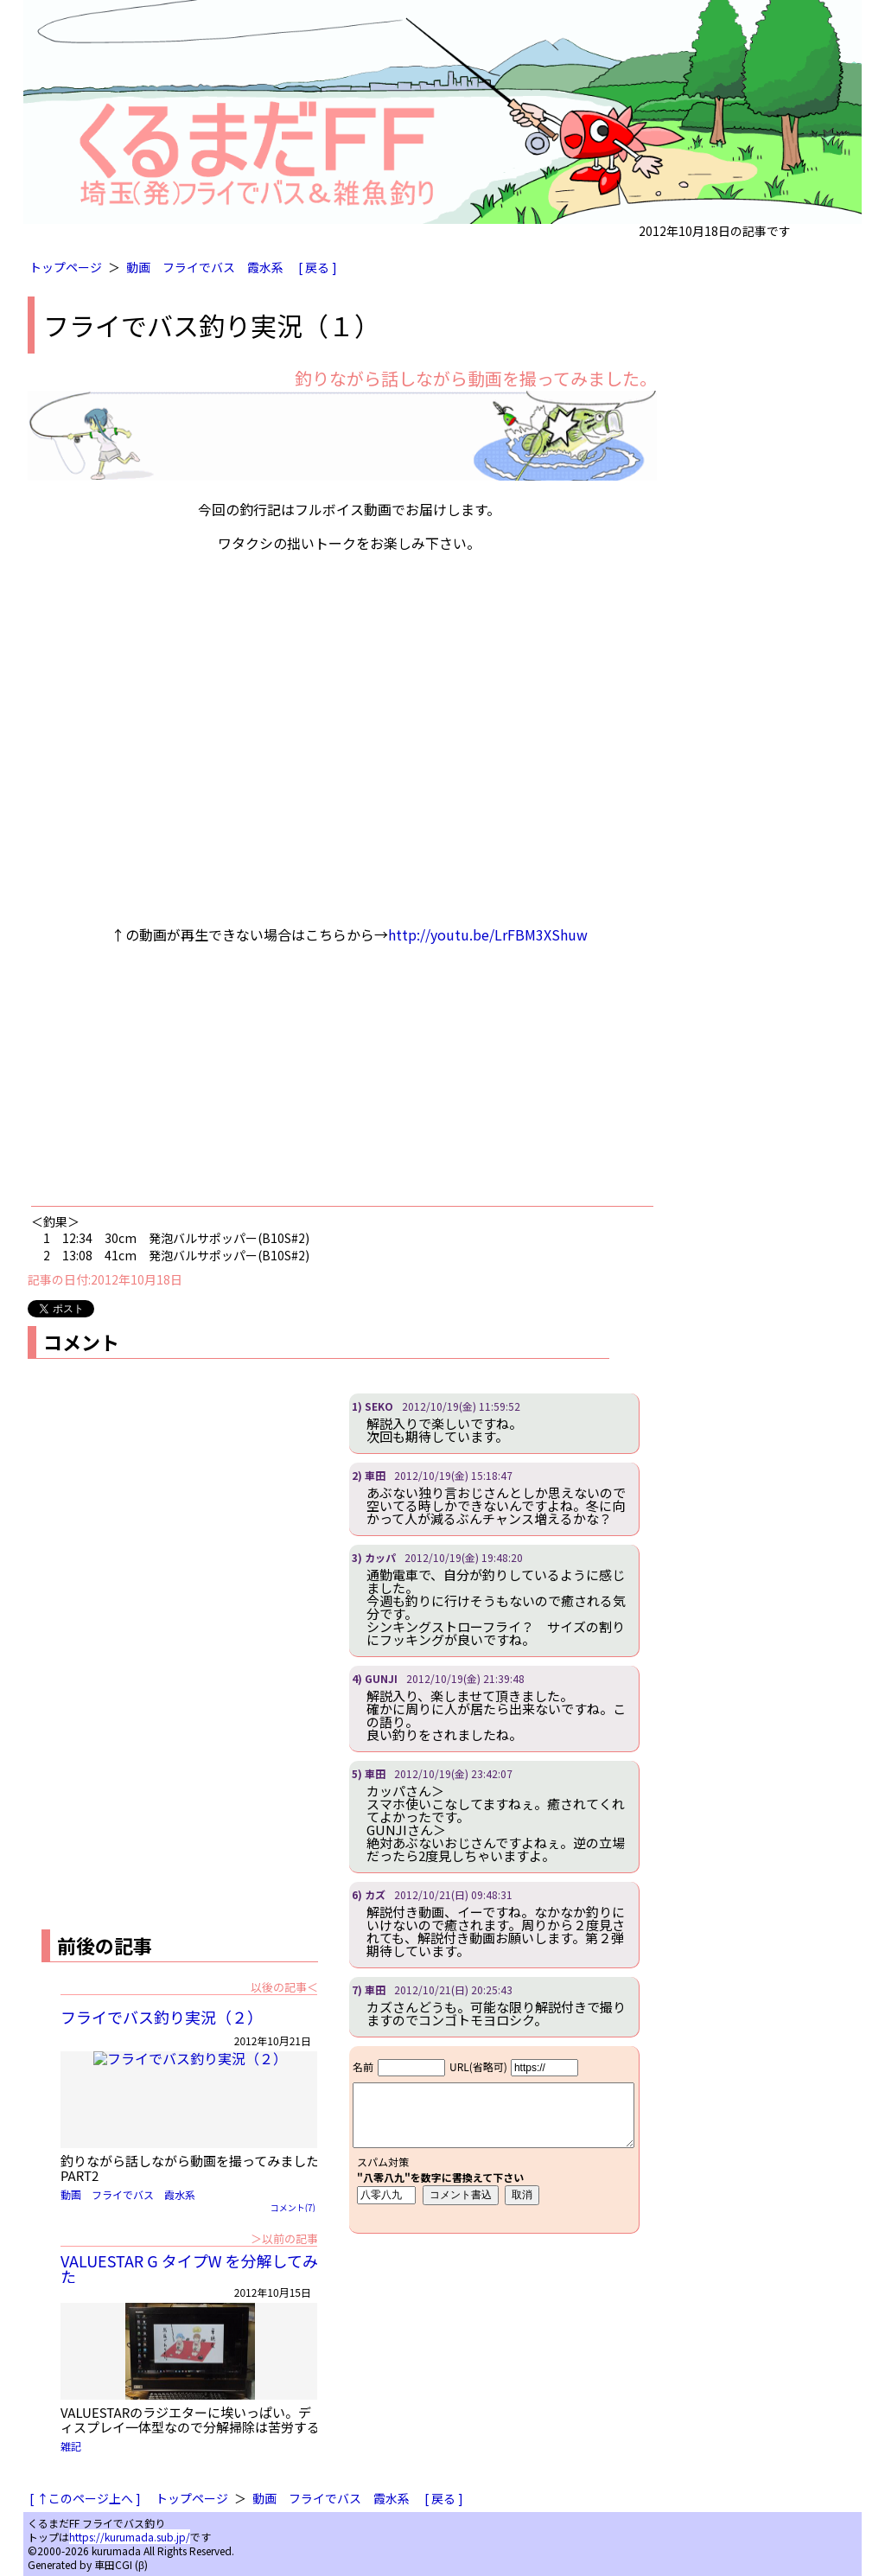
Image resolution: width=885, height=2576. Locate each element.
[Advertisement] (342, 1079)
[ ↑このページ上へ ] (85, 2498)
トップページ (65, 267)
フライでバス (198, 267)
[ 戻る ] (317, 267)
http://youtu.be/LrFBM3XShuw (488, 934)
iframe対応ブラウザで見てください (494, 2139)
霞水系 (265, 267)
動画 (138, 267)
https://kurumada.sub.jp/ (129, 2536)
